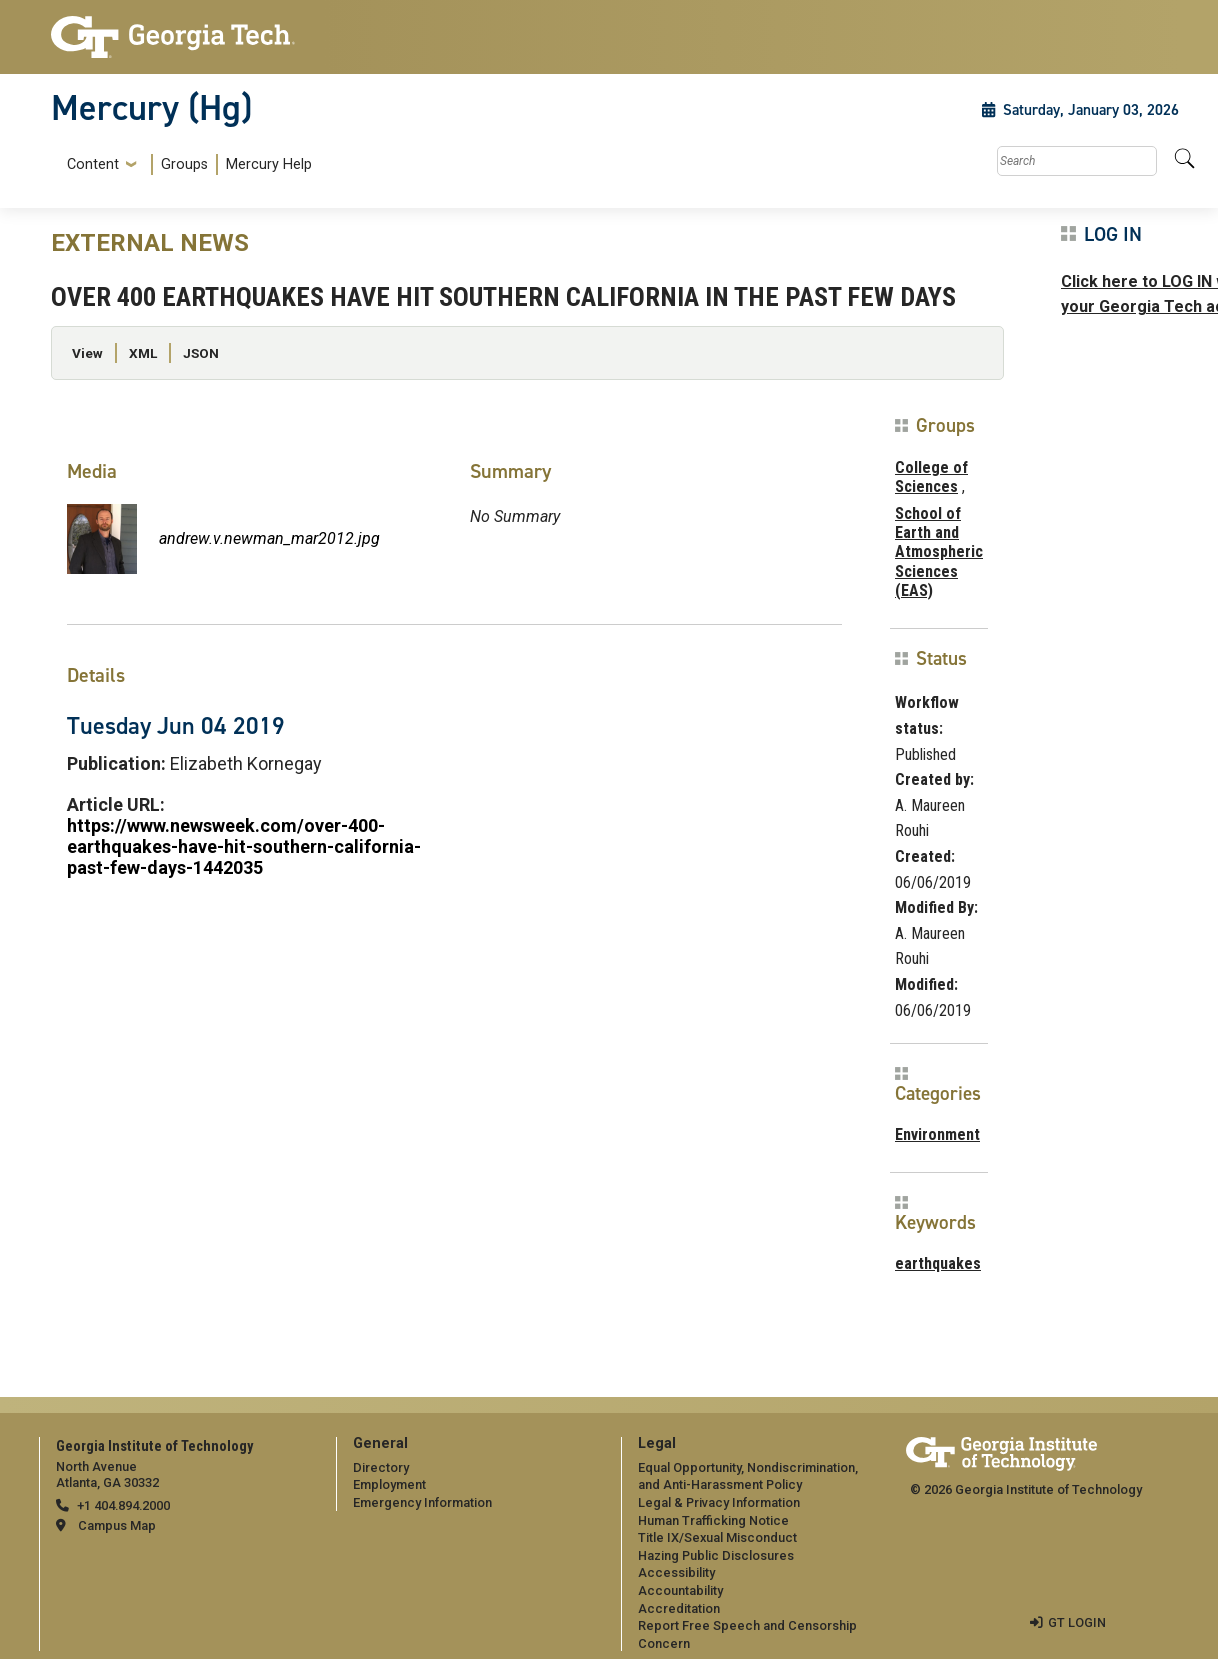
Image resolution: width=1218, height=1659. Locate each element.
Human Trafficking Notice (713, 1520)
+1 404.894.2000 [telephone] (123, 1505)
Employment (389, 1484)
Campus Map (117, 1525)
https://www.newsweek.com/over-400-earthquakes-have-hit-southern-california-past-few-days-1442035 (244, 846)
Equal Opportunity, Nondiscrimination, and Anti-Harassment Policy (748, 1476)
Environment (937, 1134)
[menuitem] (185, 164)
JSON (201, 353)
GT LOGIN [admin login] (1077, 1622)
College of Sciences (931, 477)
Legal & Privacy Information (719, 1502)
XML (143, 353)
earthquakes (938, 1263)
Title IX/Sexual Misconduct (717, 1537)
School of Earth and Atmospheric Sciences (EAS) (939, 552)
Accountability (680, 1590)
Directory (381, 1467)
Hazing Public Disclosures (716, 1555)
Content (93, 165)
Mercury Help (269, 164)
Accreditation (679, 1608)
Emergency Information (422, 1502)
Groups (184, 164)
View (87, 353)
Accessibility (676, 1572)
